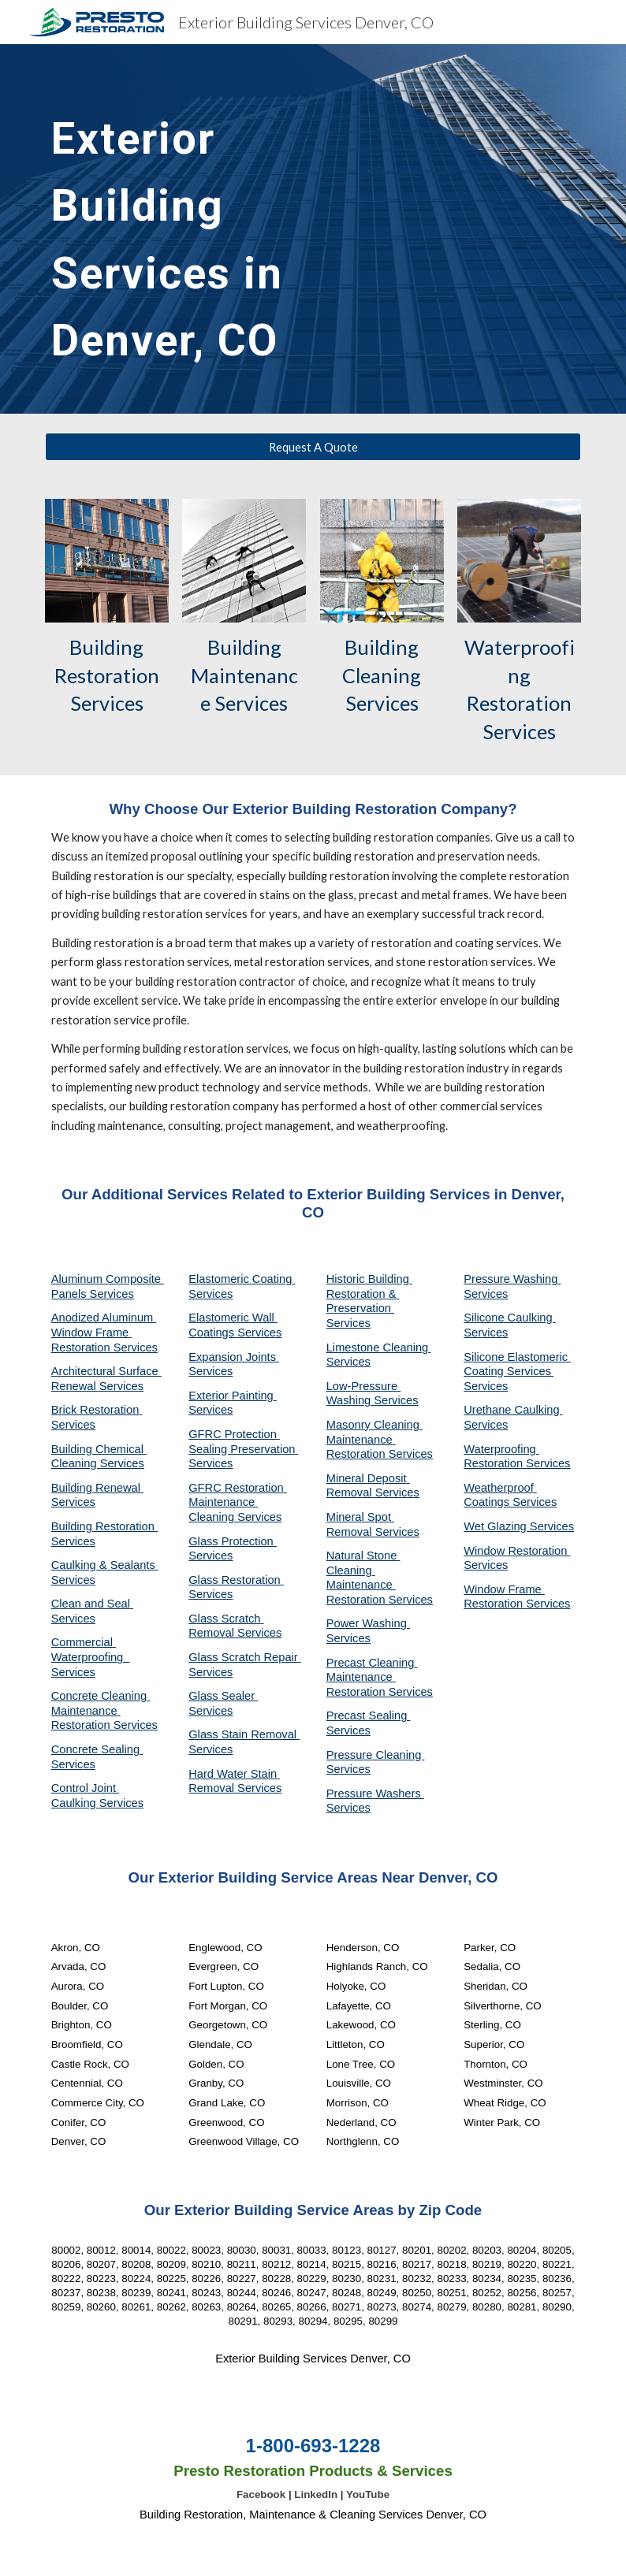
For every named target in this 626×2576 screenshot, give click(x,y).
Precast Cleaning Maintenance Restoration (372, 1677)
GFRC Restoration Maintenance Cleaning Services (237, 1502)
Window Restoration (517, 1550)
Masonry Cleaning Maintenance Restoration (374, 1439)
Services (348, 1361)
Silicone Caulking (510, 1317)
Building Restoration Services (108, 675)
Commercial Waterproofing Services (90, 1657)
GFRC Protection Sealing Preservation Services (243, 1449)
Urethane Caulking (513, 1409)
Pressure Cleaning (375, 1755)
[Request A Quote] (313, 447)
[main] (221, 229)
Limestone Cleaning (377, 1347)
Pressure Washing (512, 1279)
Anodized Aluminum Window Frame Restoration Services (104, 1332)
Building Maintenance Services (244, 675)
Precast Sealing (368, 1715)
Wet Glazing (497, 1526)
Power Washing (368, 1623)
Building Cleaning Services (383, 675)
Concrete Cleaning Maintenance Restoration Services (104, 1710)
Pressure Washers (375, 1793)
